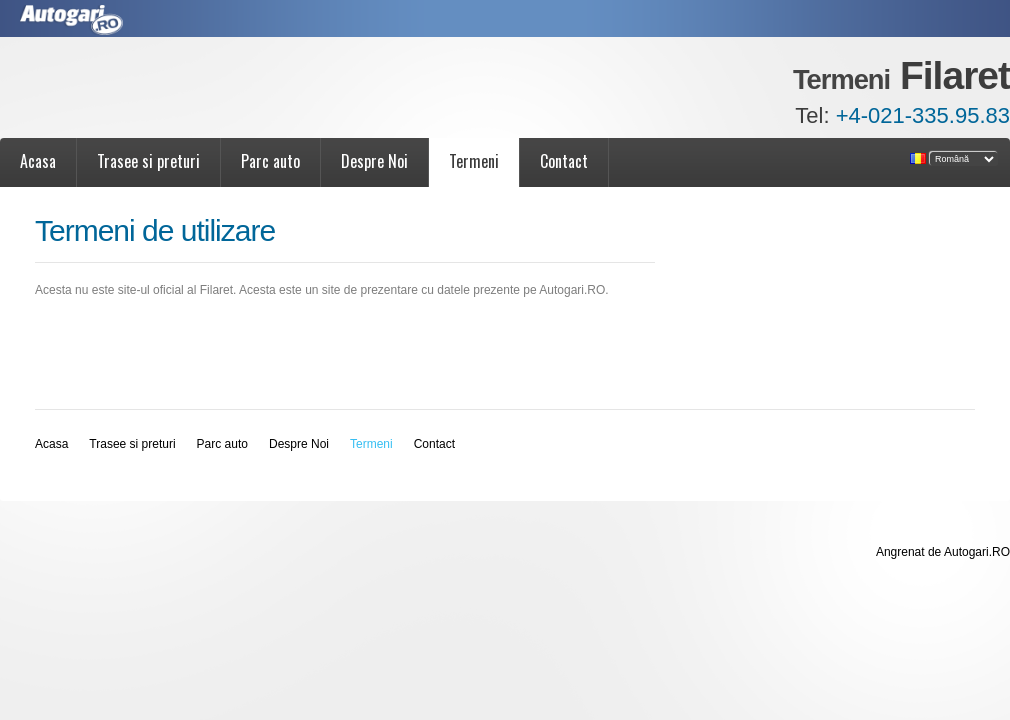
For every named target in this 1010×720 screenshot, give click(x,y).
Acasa (38, 161)
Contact (564, 161)
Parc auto (270, 161)
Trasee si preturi (148, 161)
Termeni (474, 161)
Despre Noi (374, 161)
